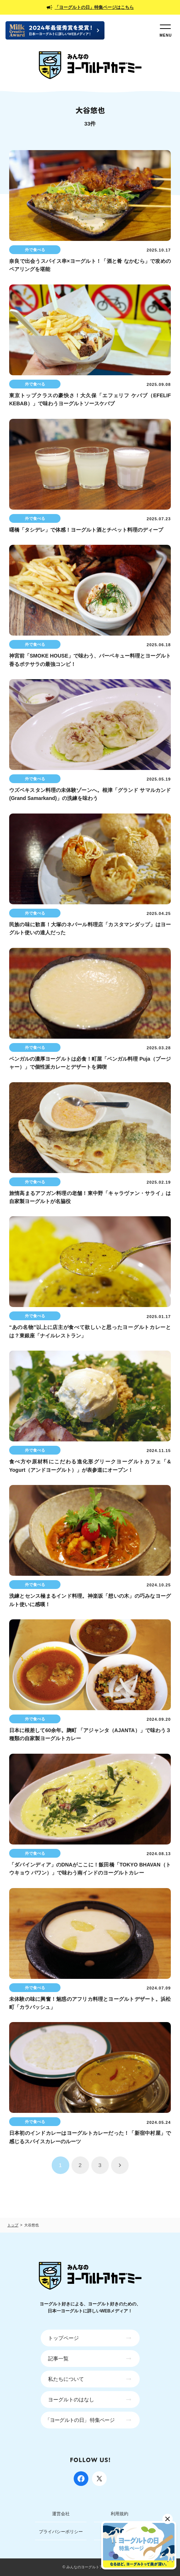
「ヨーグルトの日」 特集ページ (79, 2420)
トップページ (63, 2338)
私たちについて (66, 2379)
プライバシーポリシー (61, 2531)
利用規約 (119, 2513)
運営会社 (61, 2513)
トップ (12, 2225)
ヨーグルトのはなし (71, 2399)
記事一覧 (58, 2358)
